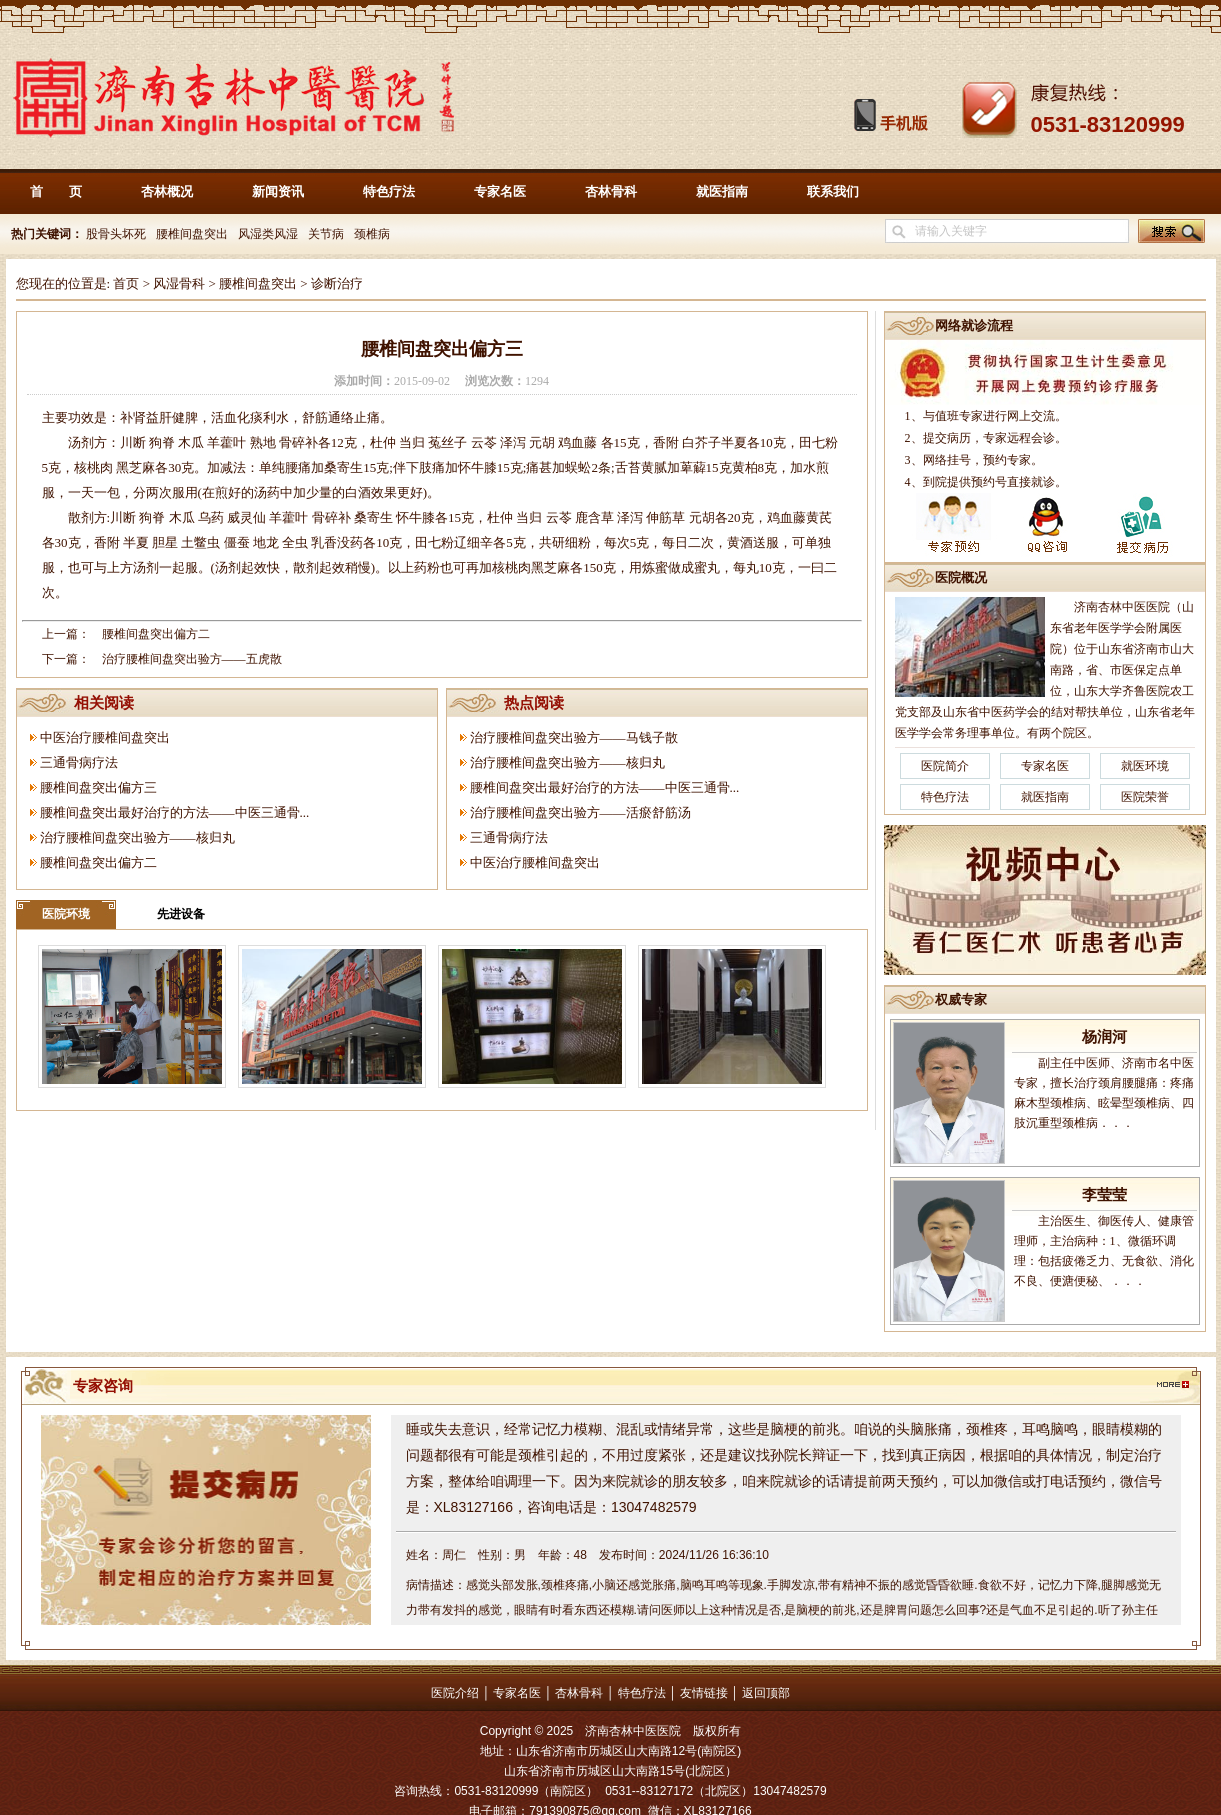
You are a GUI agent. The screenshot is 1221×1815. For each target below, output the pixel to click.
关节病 (326, 234)
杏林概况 (167, 191)
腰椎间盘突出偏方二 (156, 634)
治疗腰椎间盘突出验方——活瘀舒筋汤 (580, 812)
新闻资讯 (278, 191)
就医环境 (1145, 766)
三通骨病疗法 (79, 762)
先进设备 (181, 914)
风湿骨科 (179, 283)
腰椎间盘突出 (192, 234)
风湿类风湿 (268, 234)
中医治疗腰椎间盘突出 (105, 737)
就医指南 (722, 191)
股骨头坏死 (114, 234)
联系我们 (833, 191)
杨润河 (1104, 1037)
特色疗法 (389, 191)
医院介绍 (455, 1693)
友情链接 (704, 1693)
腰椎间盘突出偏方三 (98, 787)
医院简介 (945, 766)
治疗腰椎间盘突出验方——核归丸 (137, 837)
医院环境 (66, 914)
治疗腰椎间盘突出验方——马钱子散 (574, 737)
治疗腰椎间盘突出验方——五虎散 (192, 659)
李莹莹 (1104, 1195)
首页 (126, 283)
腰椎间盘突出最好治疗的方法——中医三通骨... (175, 812)
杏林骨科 (611, 191)
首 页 (56, 191)
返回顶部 (766, 1693)
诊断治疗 (337, 283)
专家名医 (500, 191)
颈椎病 (372, 234)
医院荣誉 (1145, 797)
